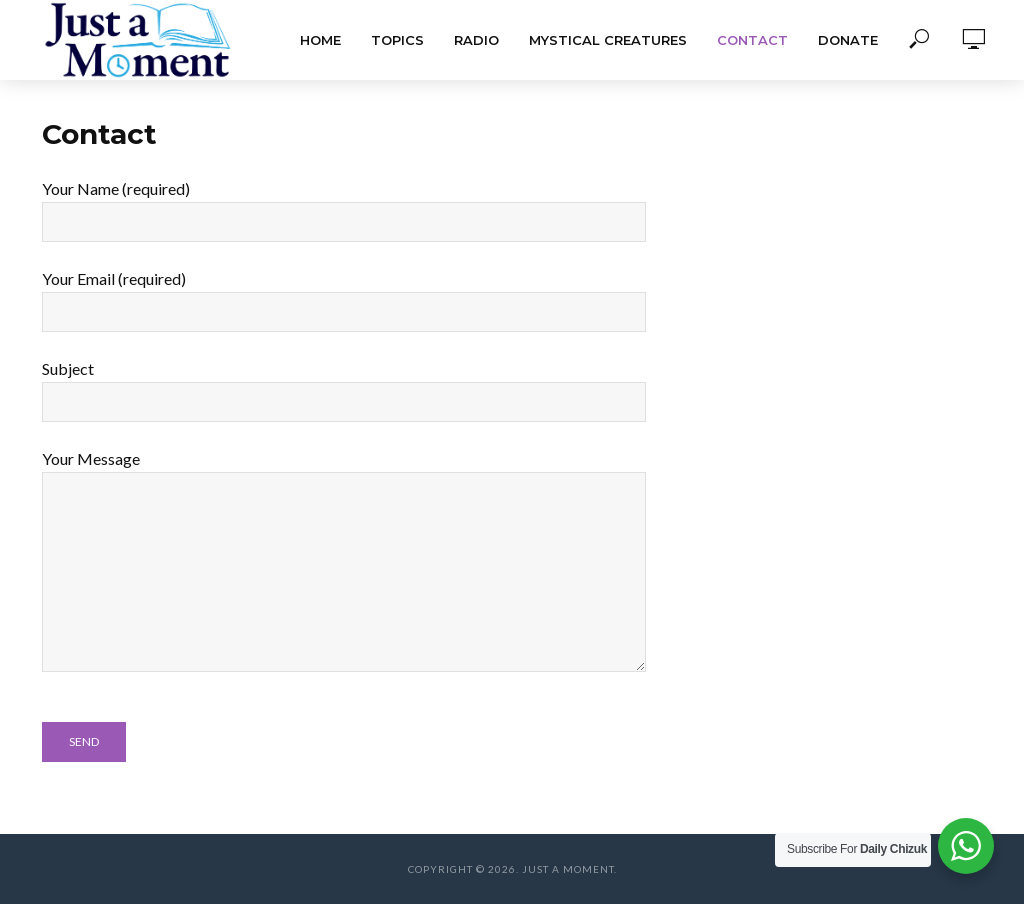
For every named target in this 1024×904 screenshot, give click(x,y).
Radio (476, 40)
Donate (848, 40)
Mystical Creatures (608, 40)
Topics (397, 40)
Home (320, 40)
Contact (752, 40)
